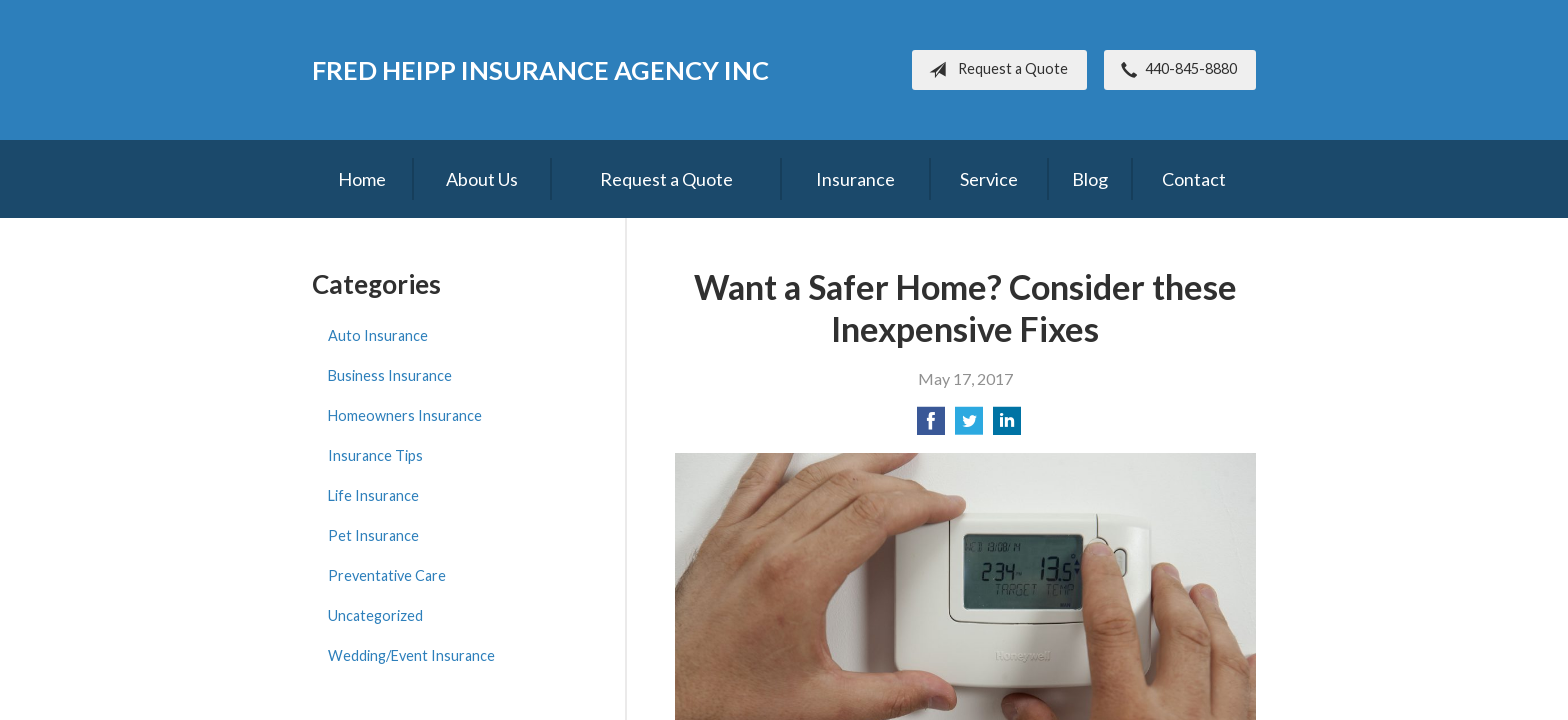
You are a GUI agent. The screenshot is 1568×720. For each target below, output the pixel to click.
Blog (1090, 179)
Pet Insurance (373, 535)
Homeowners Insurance (405, 415)
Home (362, 179)
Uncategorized (375, 615)
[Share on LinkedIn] (1007, 426)
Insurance (855, 179)
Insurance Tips (375, 455)
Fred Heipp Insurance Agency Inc (540, 70)
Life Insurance (373, 495)
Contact (1194, 179)
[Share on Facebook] (931, 426)
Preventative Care (387, 575)
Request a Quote (994, 70)
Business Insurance (390, 375)
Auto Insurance (378, 335)
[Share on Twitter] (969, 426)
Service (989, 179)
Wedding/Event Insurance (411, 655)
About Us (482, 179)
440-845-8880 (1175, 70)
